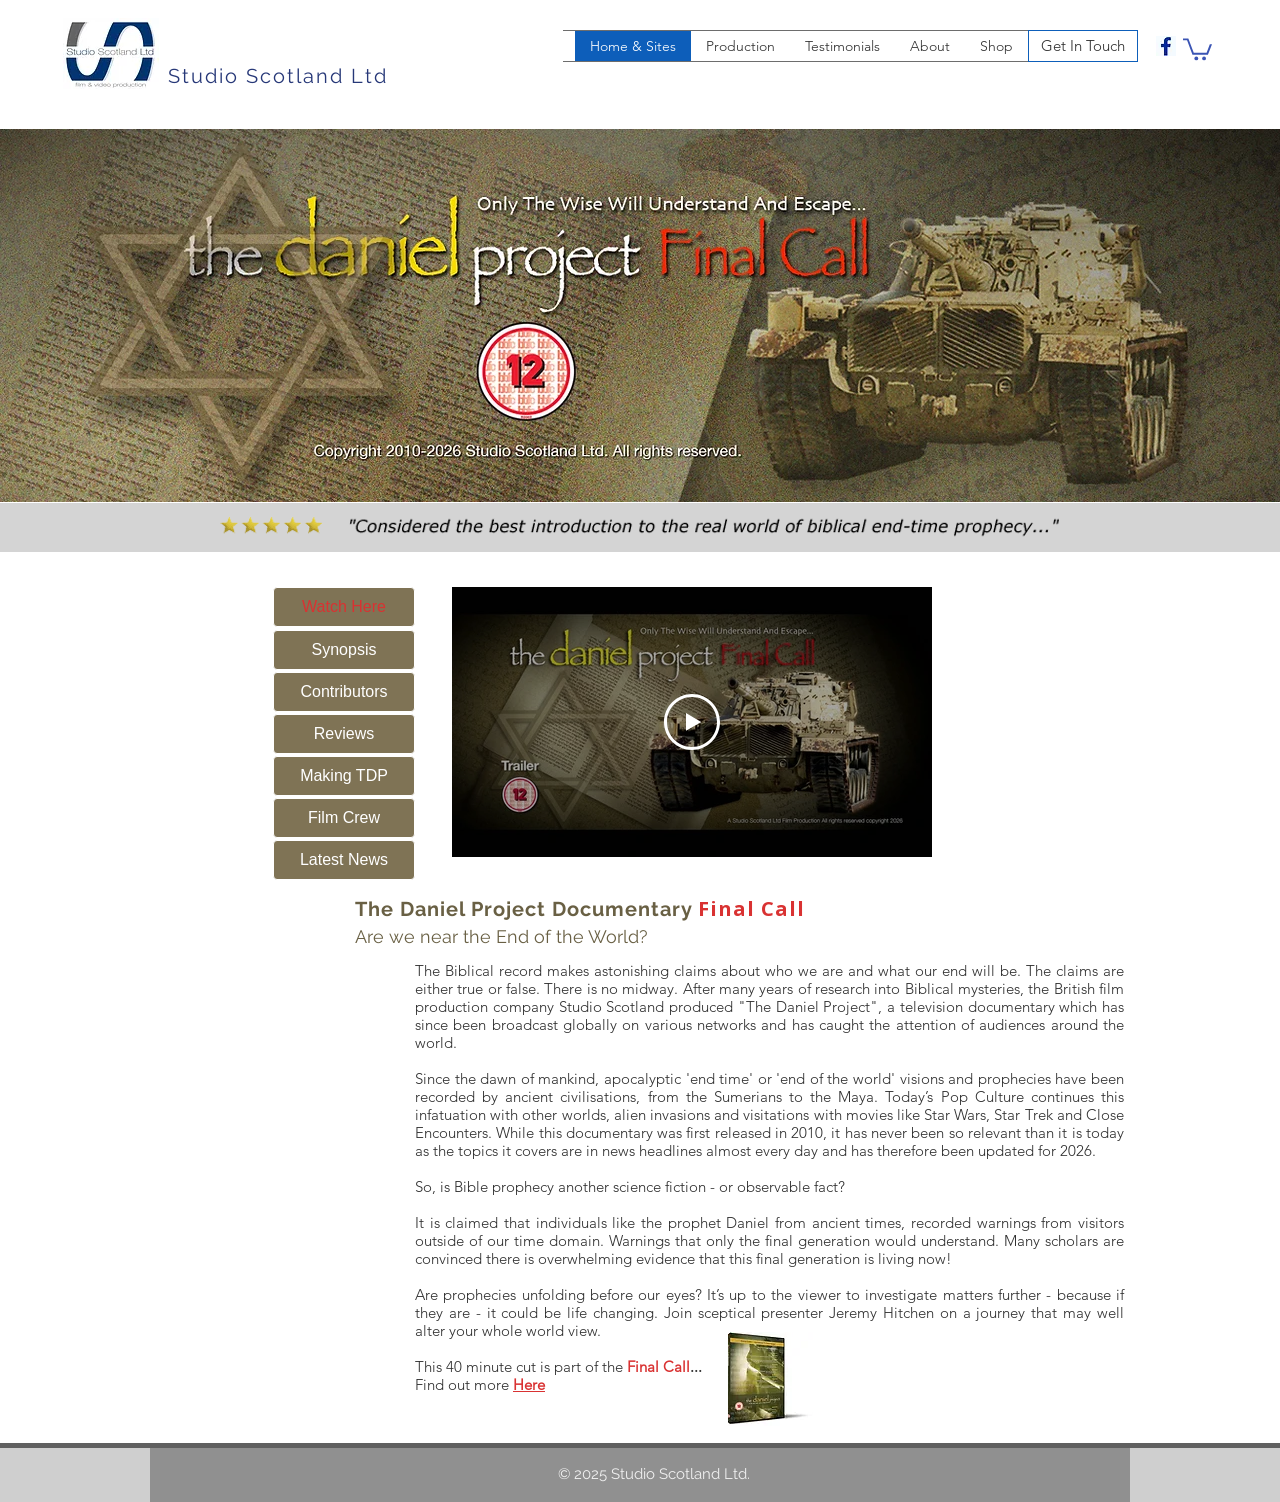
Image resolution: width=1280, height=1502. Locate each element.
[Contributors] (344, 692)
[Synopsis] (344, 650)
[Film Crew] (344, 818)
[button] (1197, 48)
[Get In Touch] (1083, 46)
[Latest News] (344, 860)
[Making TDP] (344, 776)
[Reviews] (344, 734)
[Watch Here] (344, 607)
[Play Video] (692, 722)
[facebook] (1166, 46)
